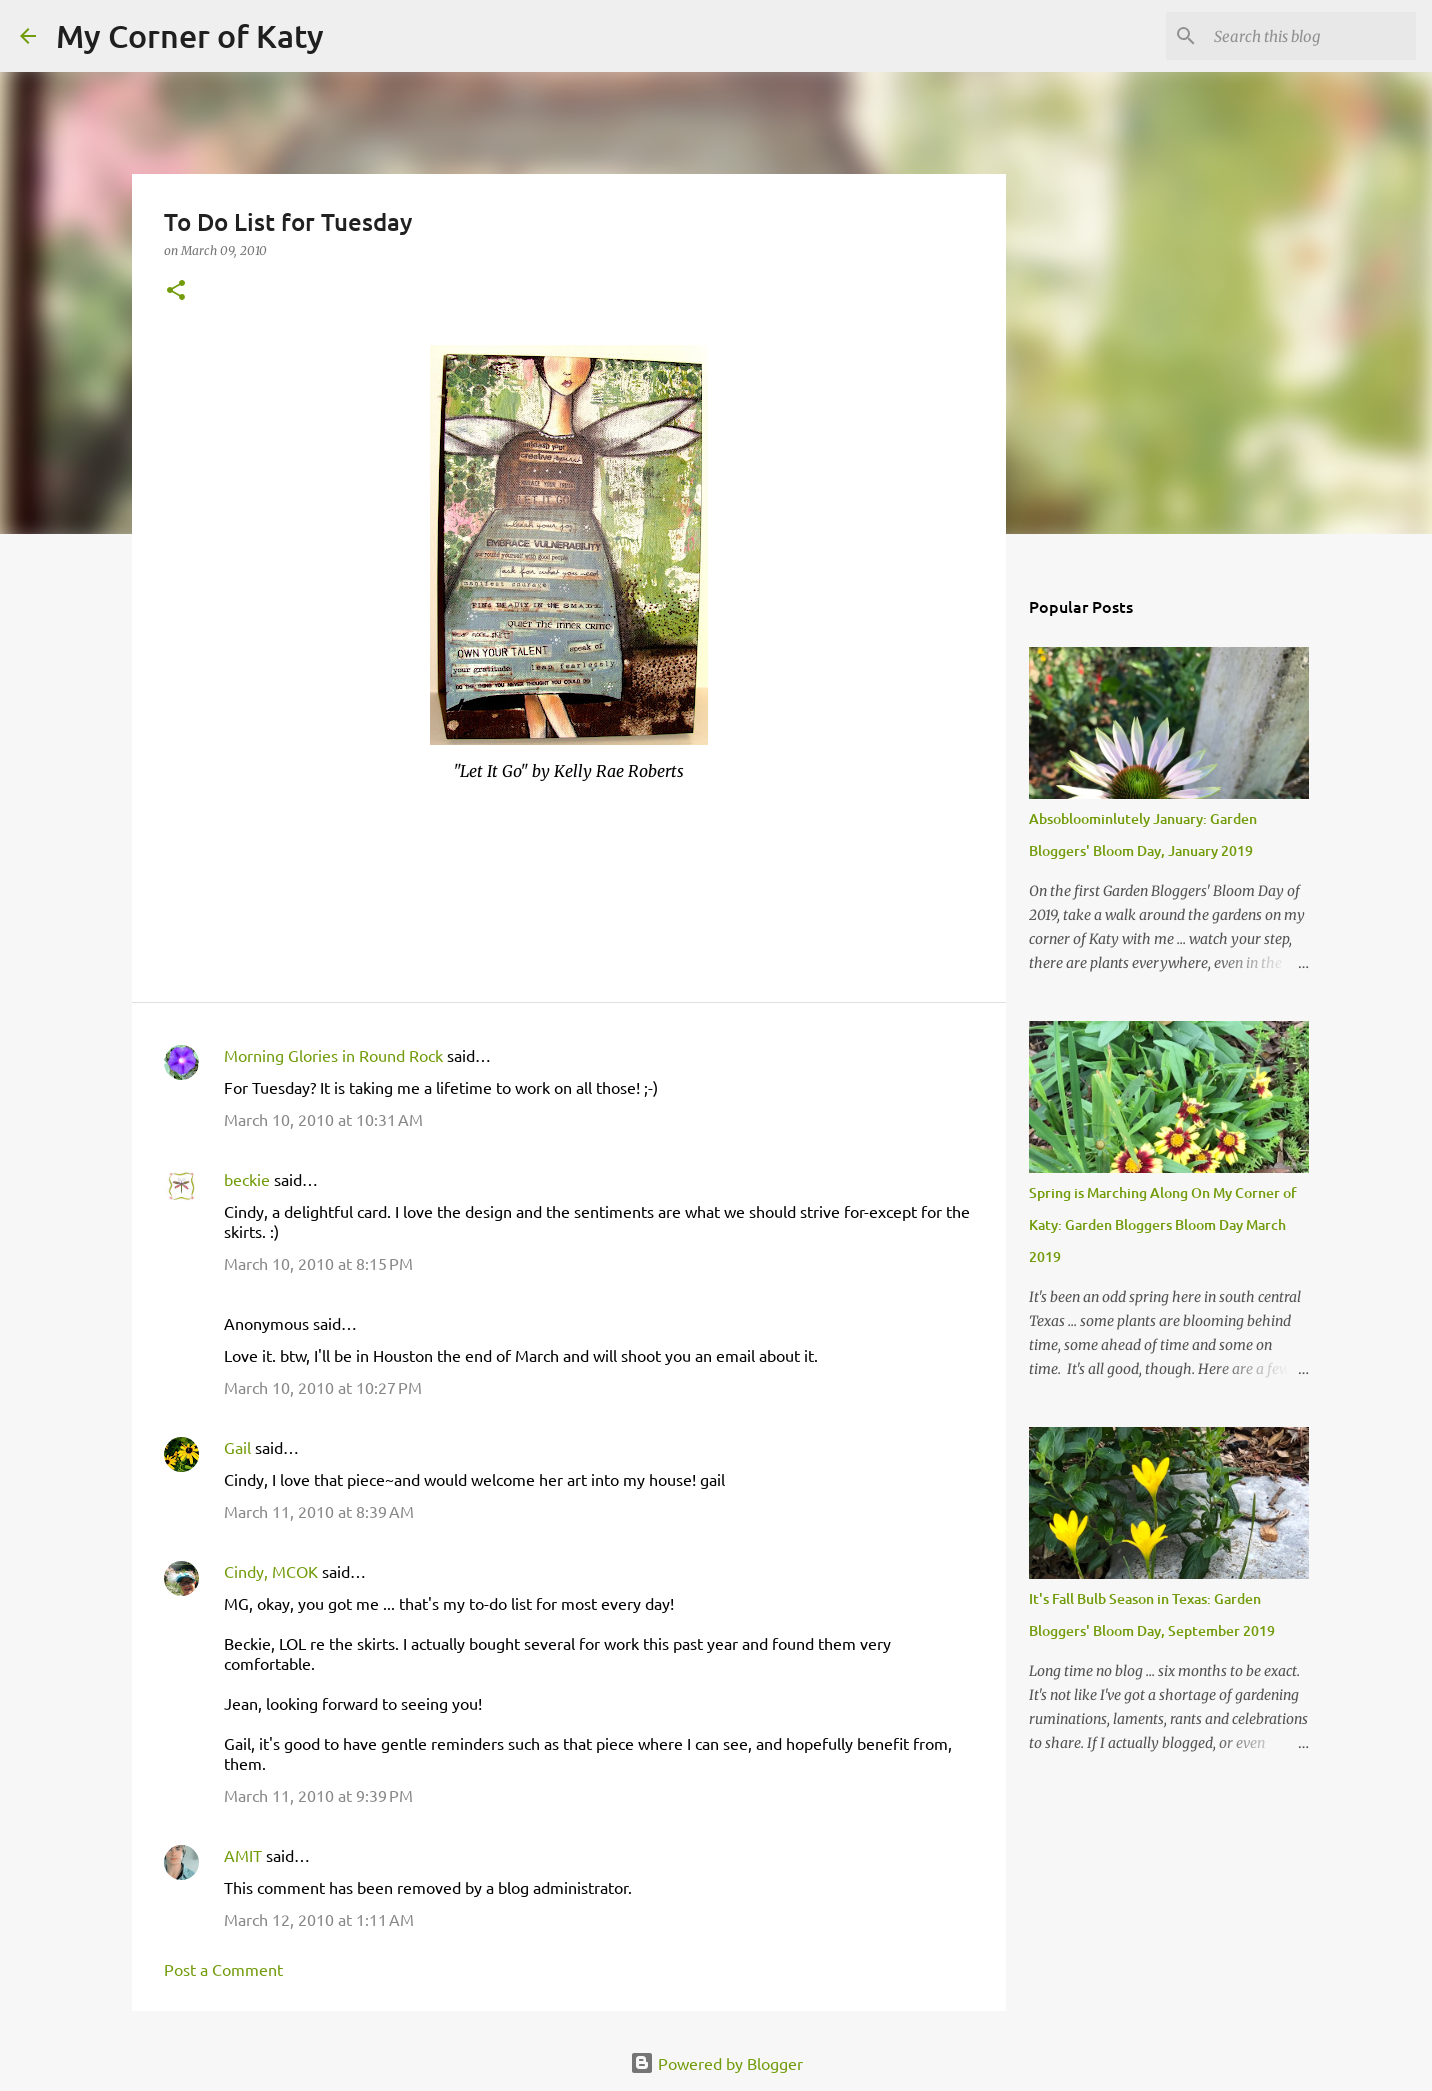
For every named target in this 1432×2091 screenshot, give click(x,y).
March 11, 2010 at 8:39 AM (319, 1511)
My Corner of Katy (190, 35)
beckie (247, 1179)
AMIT (243, 1855)
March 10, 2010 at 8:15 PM (318, 1263)
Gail (237, 1447)
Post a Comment (223, 1969)
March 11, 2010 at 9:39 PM (318, 1795)
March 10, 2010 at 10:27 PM (323, 1387)
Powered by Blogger (716, 2063)
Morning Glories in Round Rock (333, 1055)
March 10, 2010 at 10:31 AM (323, 1119)
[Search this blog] (1311, 36)
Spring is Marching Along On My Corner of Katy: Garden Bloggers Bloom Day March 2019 (1163, 1224)
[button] (176, 291)
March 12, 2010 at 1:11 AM (319, 1919)
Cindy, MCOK (271, 1571)
